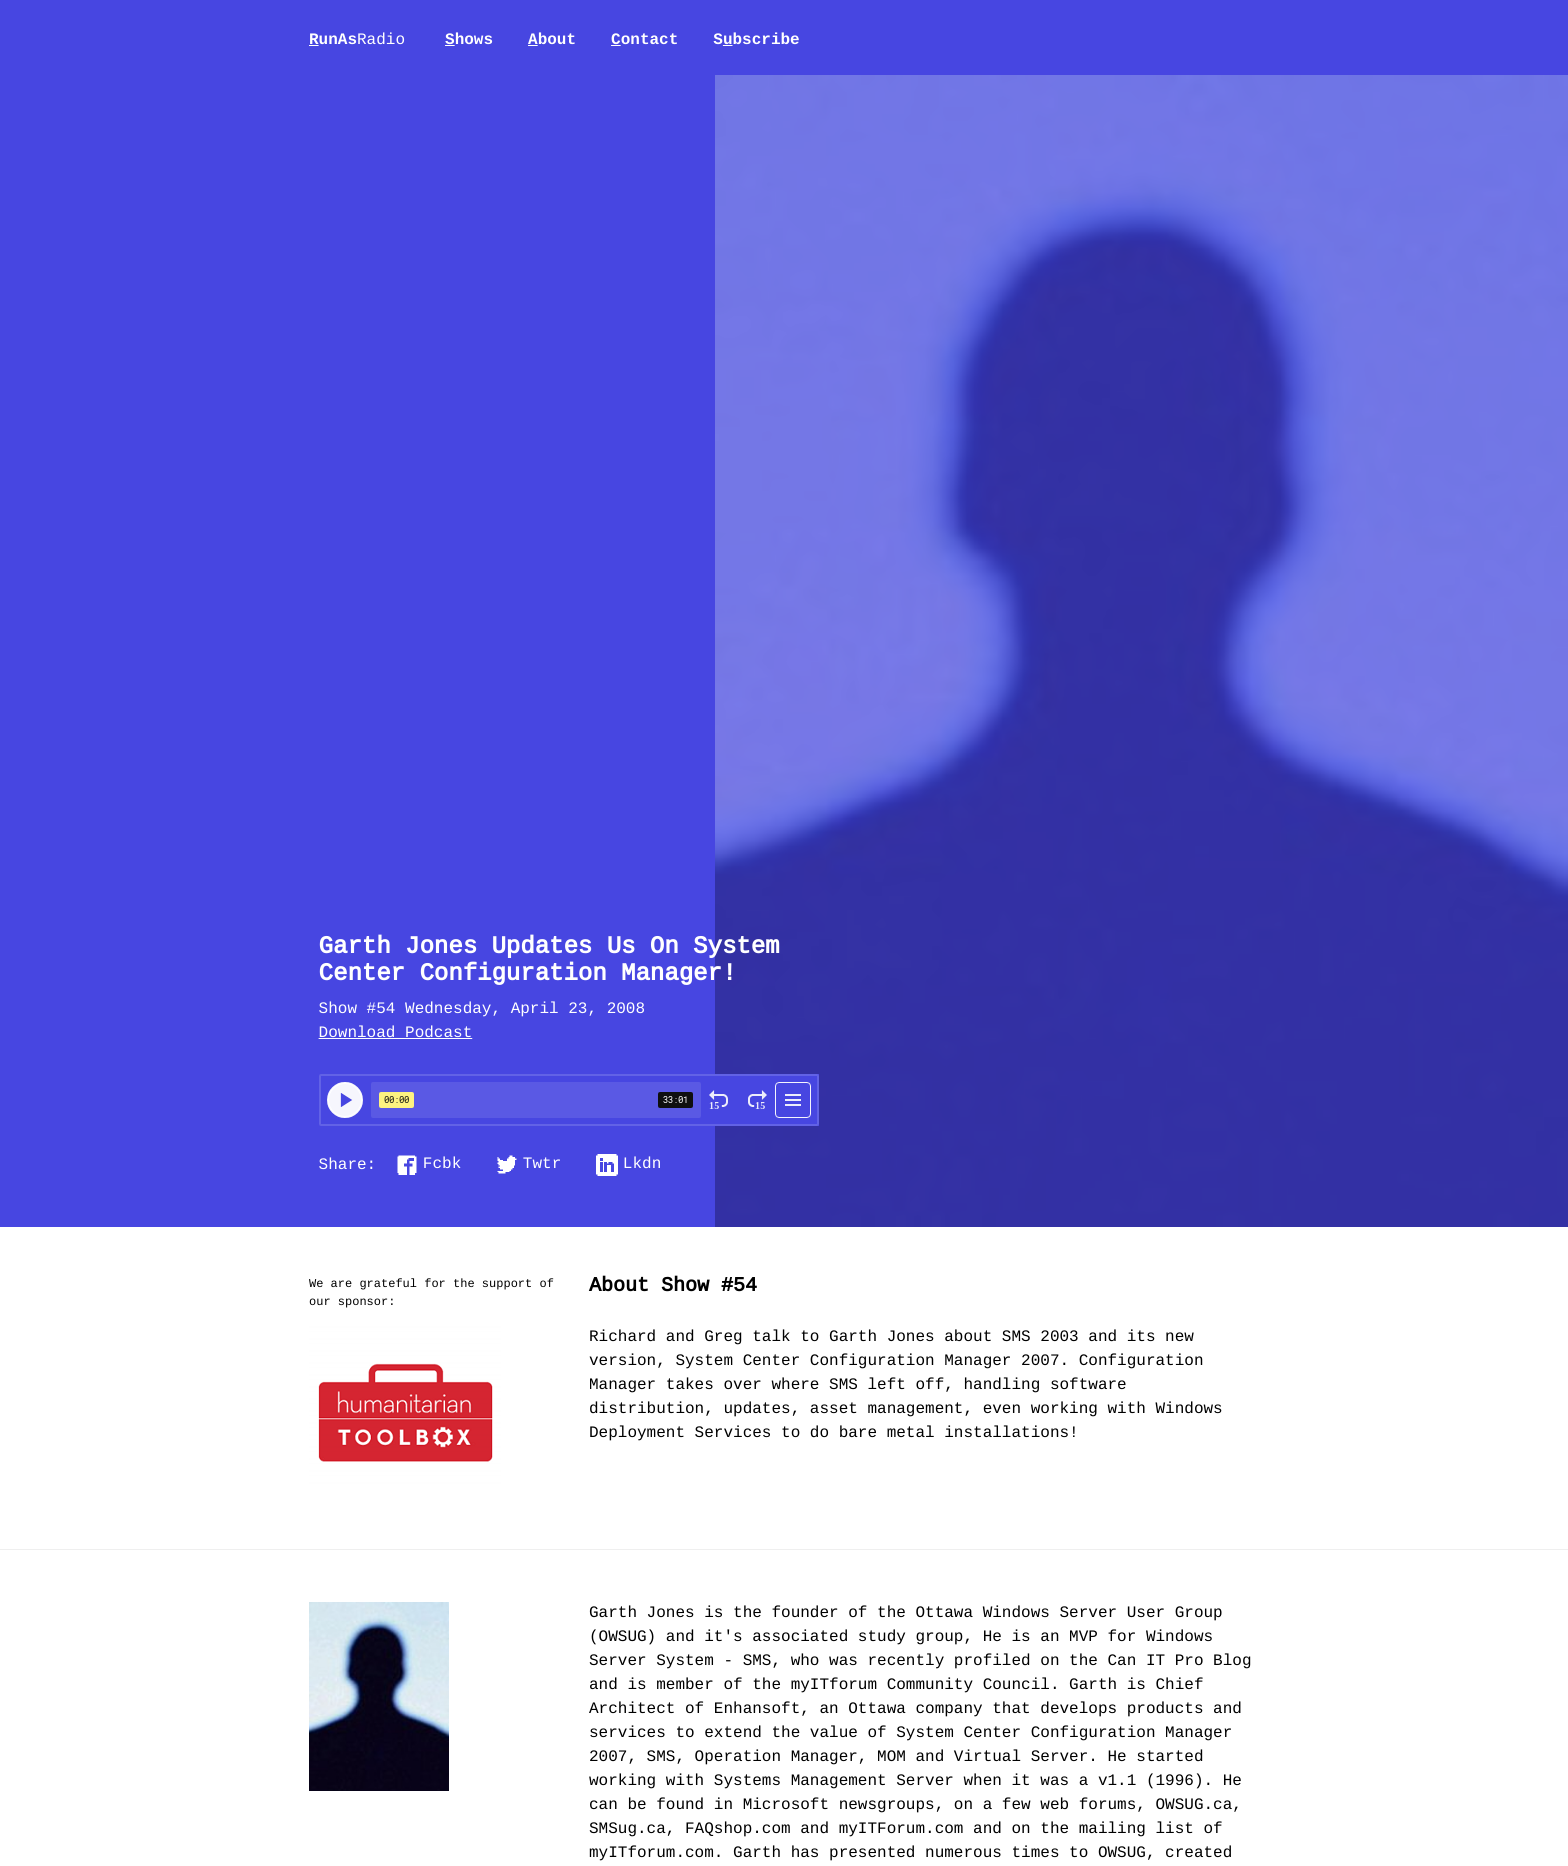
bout (552, 40)
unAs (357, 41)
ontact (644, 40)
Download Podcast (396, 1034)
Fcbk (442, 1165)
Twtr (542, 1165)
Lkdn (642, 1165)
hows (469, 40)
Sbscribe (756, 40)
